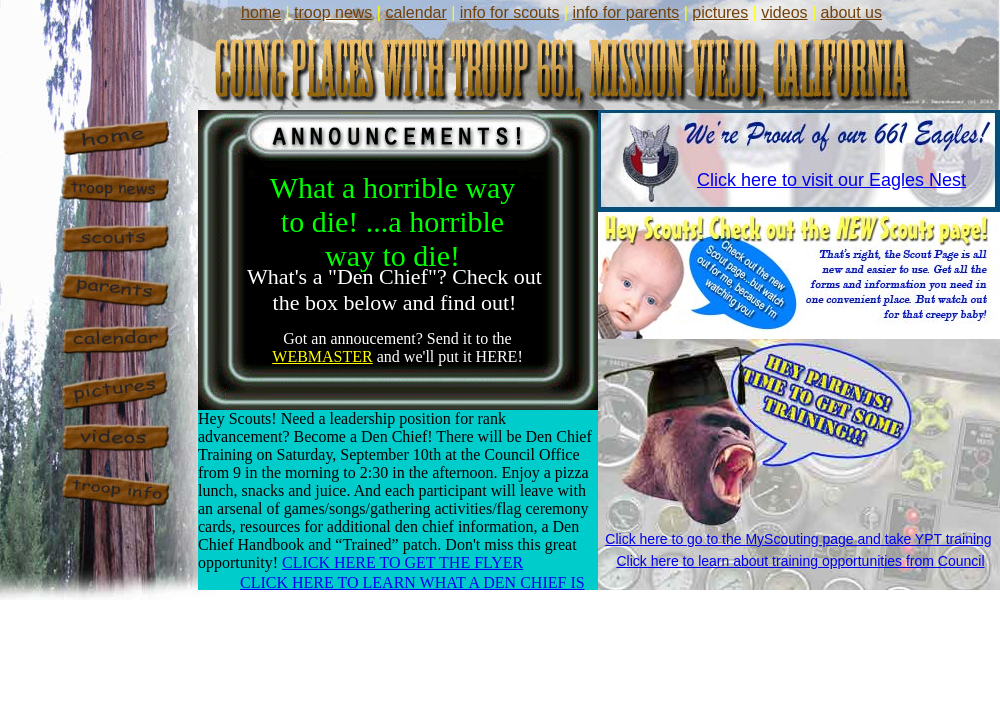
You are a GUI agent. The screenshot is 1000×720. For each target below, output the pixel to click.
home (261, 12)
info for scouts (510, 12)
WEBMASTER (322, 356)
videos (784, 12)
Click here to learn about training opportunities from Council (800, 561)
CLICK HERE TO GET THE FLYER (402, 562)
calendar (415, 12)
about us (851, 12)
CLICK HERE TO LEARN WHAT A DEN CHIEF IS (412, 582)
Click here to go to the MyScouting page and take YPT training (798, 539)
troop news (333, 12)
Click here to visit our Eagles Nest (831, 180)
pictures (720, 12)
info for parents (625, 12)
